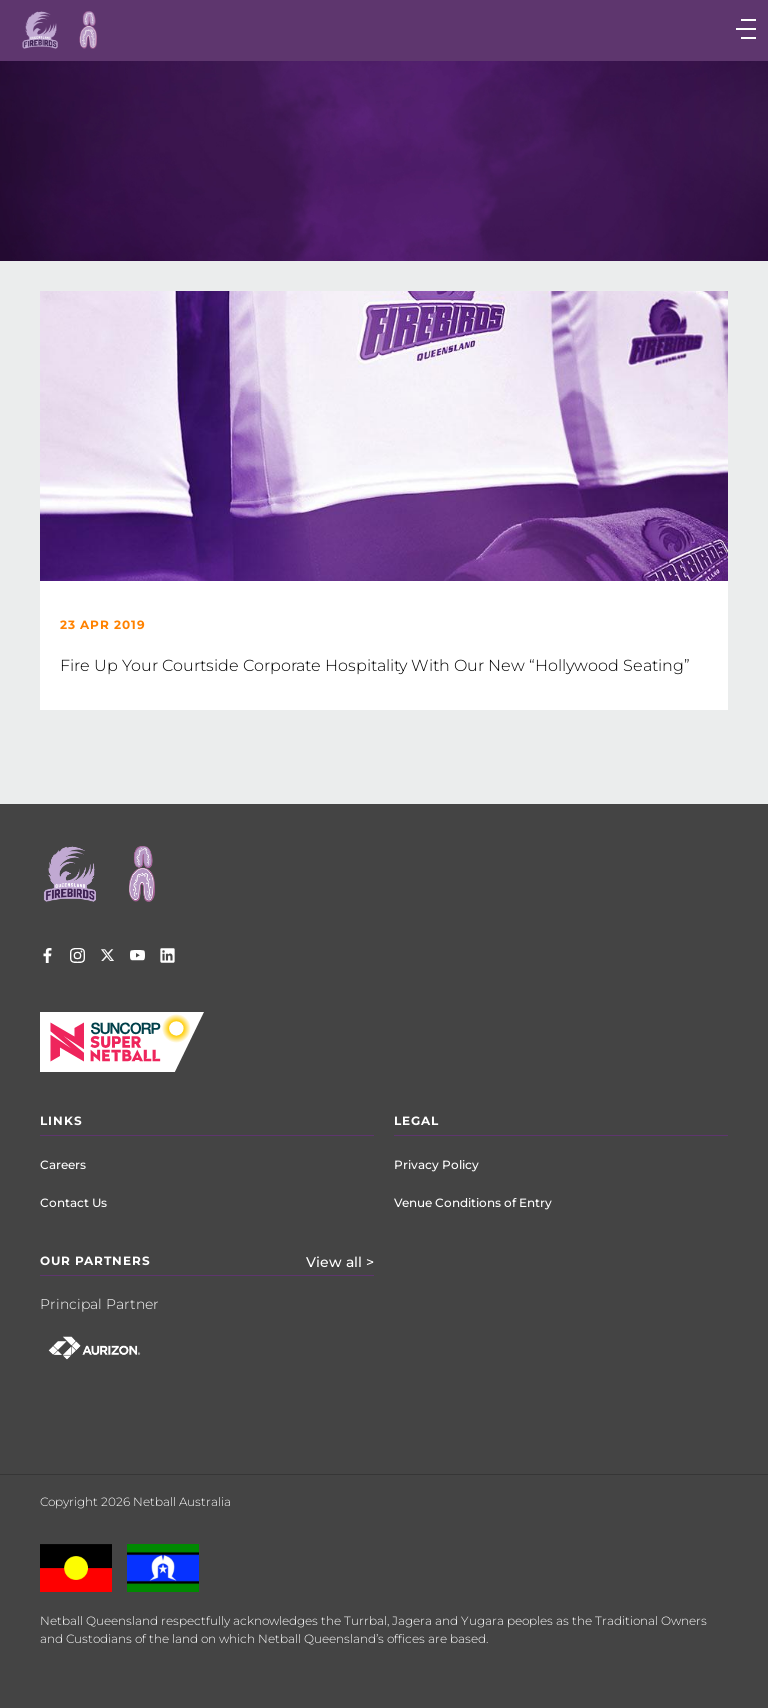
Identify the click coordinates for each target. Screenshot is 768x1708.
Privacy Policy (436, 1164)
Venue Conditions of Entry (473, 1202)
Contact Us (73, 1202)
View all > (340, 1262)
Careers (63, 1164)
